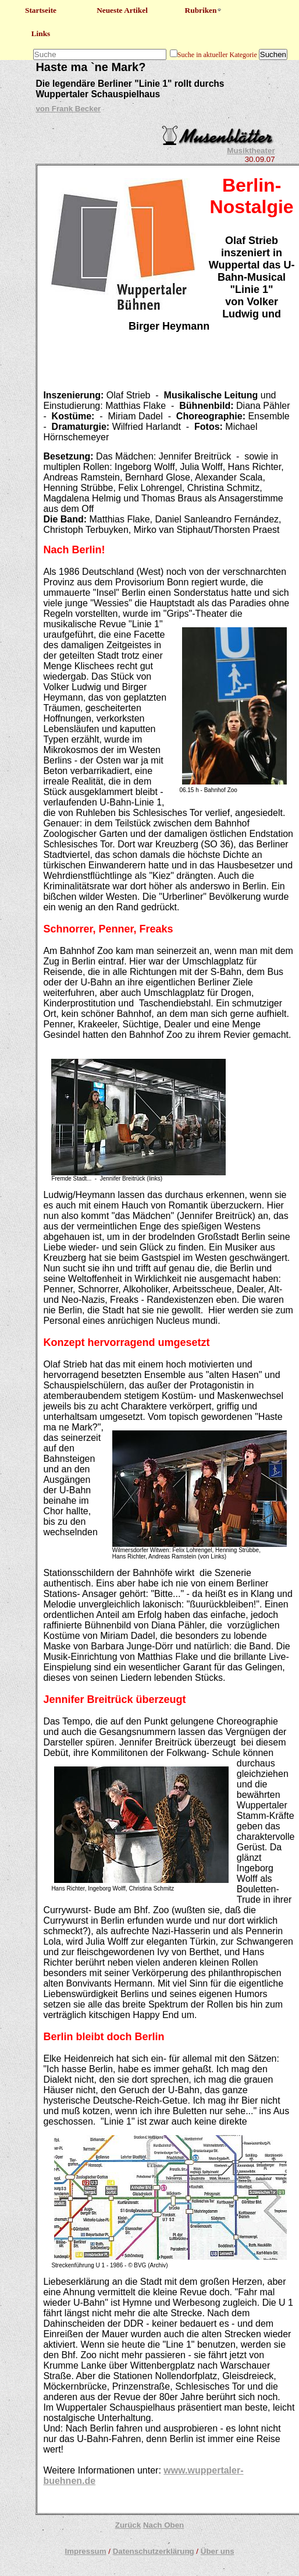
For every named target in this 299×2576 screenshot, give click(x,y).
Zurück (128, 2525)
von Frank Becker (68, 108)
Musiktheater (251, 150)
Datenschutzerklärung (153, 2551)
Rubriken (204, 10)
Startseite (40, 10)
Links (41, 33)
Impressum (85, 2551)
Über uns (217, 2551)
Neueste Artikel (122, 10)
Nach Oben (163, 2525)
